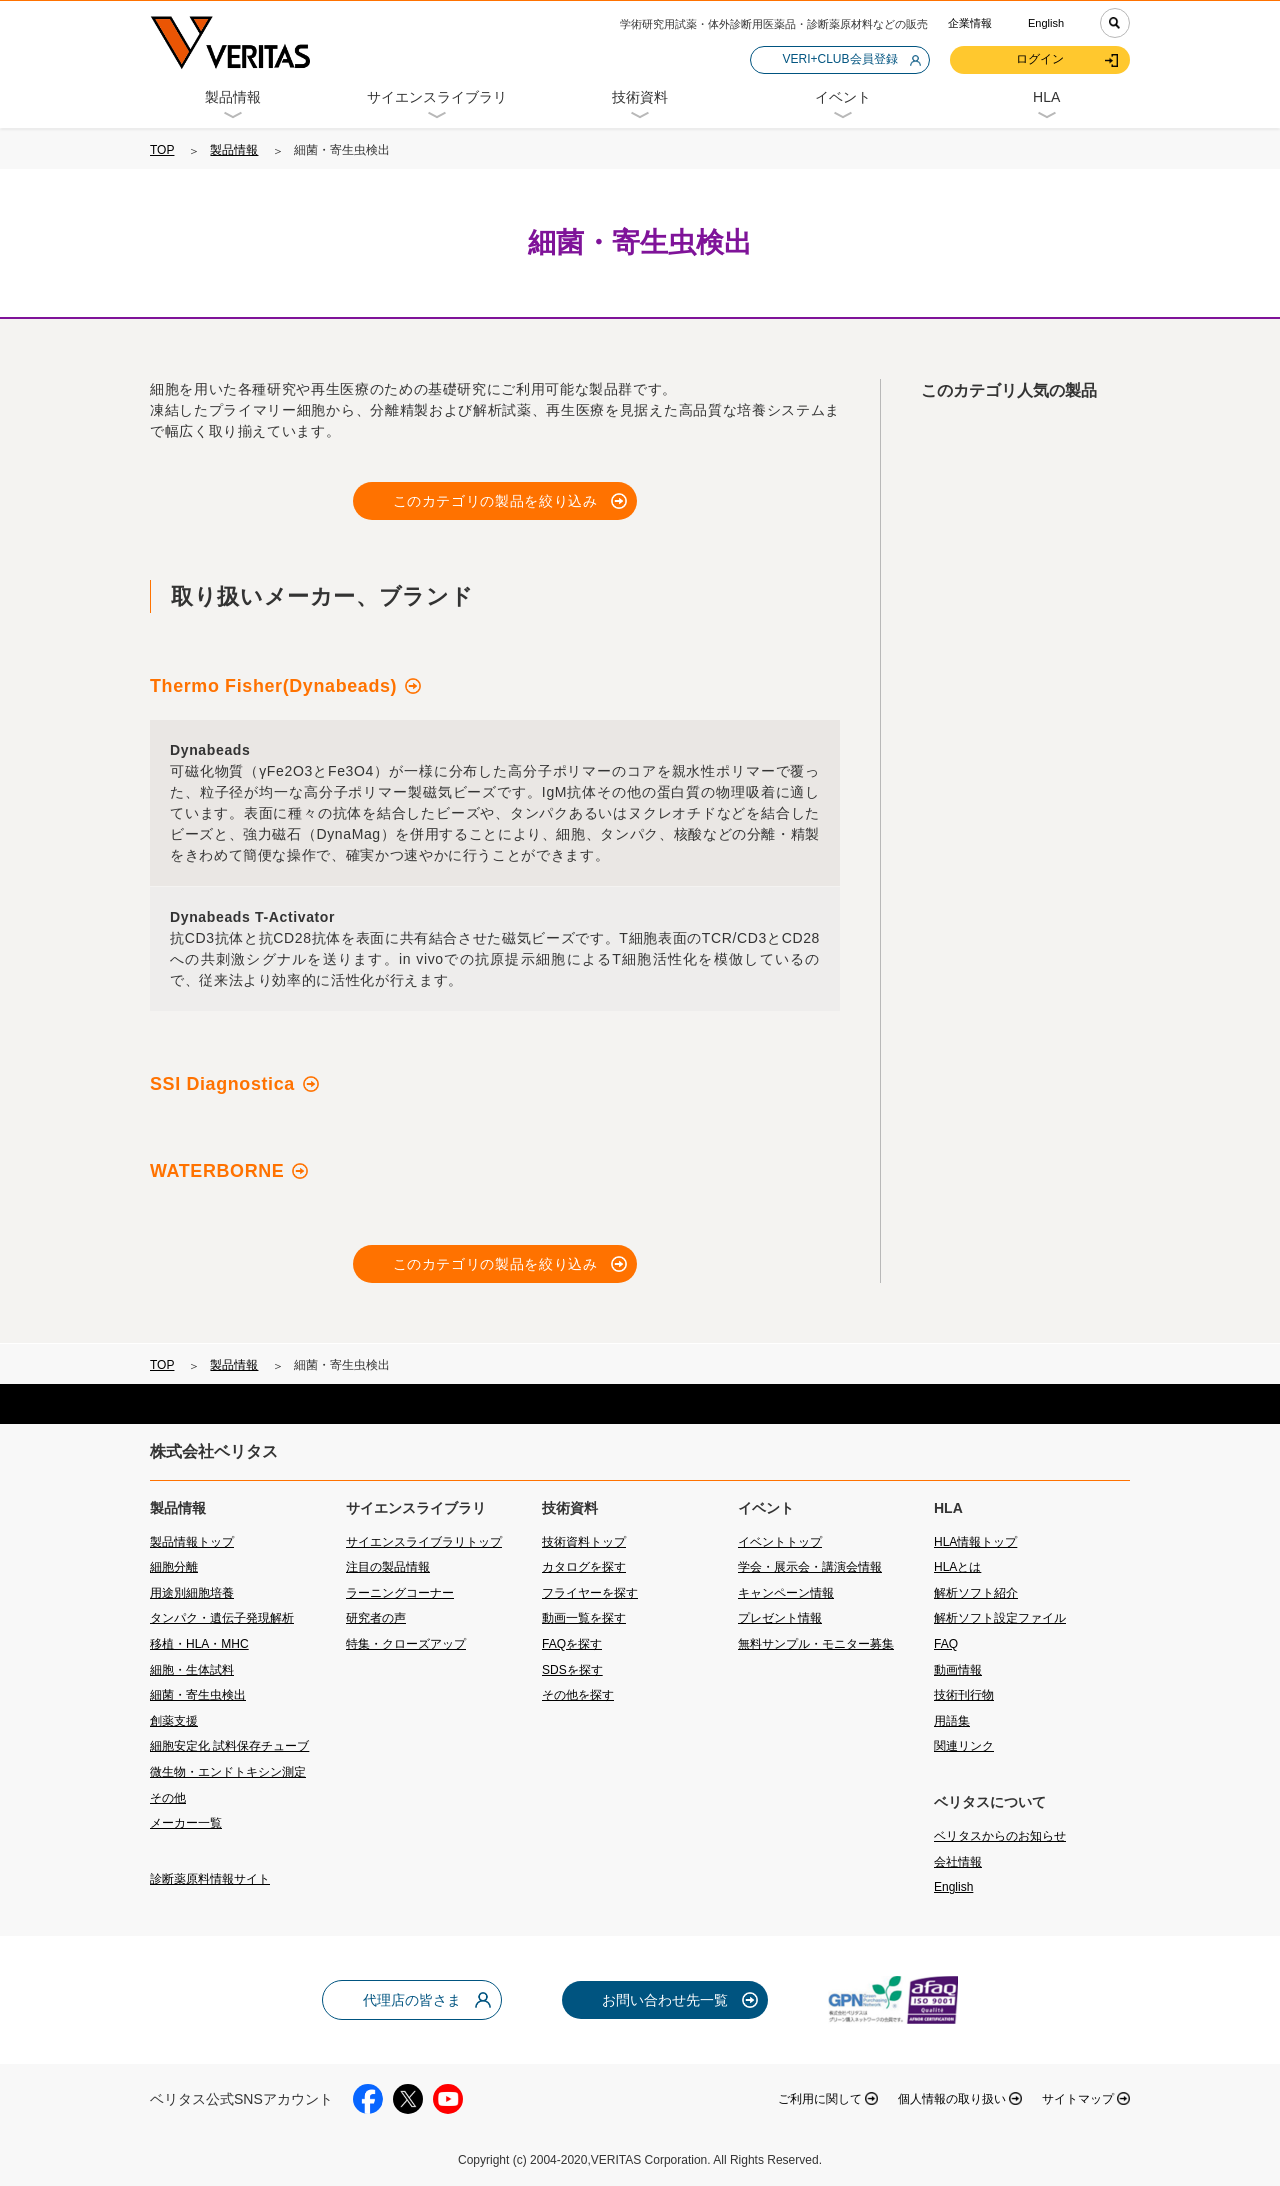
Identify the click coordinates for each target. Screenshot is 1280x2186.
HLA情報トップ (975, 1542)
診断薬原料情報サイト (210, 1879)
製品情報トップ (192, 1542)
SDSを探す (572, 1670)
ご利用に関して (820, 2099)
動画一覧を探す (584, 1618)
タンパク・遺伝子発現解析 (222, 1618)
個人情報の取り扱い (952, 2099)
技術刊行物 (964, 1695)
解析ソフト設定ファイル (1000, 1618)
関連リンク (964, 1746)
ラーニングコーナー (400, 1593)
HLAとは (957, 1567)
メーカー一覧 (186, 1823)
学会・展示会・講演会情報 (810, 1567)
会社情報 (958, 1862)
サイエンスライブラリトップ (424, 1542)
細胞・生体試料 (192, 1670)
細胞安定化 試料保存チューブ (229, 1746)
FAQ (946, 1644)
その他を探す (578, 1695)
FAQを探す (572, 1644)
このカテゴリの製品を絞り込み (495, 501)
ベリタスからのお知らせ (1000, 1836)
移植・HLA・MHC (199, 1644)
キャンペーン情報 (786, 1593)
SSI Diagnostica (222, 1084)
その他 (168, 1798)
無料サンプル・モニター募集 (816, 1644)
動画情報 (958, 1670)
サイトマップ (1078, 2099)
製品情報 (234, 150)
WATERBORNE (217, 1171)
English (1046, 23)
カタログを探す (584, 1567)
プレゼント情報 (780, 1618)
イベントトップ (780, 1542)
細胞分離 (174, 1567)
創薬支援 (174, 1721)
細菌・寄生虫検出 (198, 1695)
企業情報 (970, 23)
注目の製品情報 (388, 1567)
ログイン (1040, 59)
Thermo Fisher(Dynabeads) (273, 686)
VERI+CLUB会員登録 (839, 59)
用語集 (952, 1721)
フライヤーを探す (590, 1593)
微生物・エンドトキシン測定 (228, 1772)
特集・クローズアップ (406, 1644)
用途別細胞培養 (192, 1593)
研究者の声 (376, 1618)
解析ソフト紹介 (976, 1593)
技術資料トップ (584, 1542)
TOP (162, 150)
